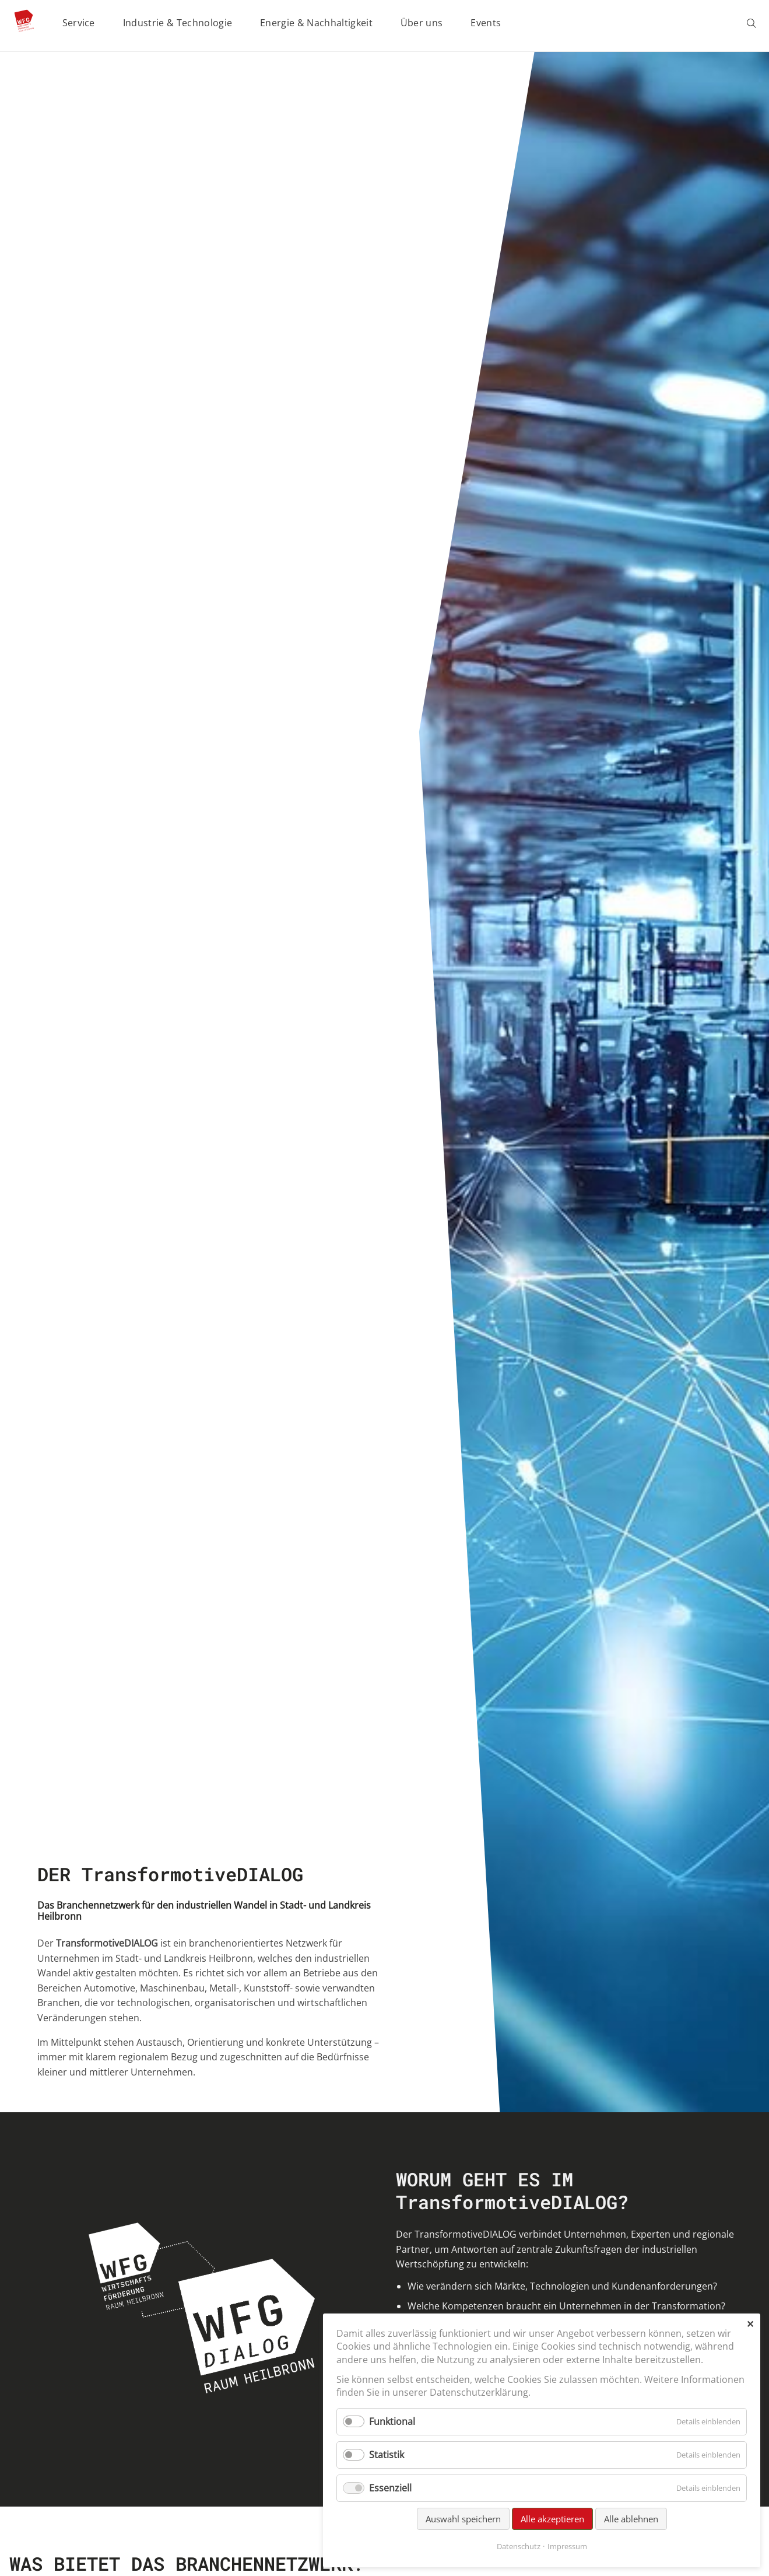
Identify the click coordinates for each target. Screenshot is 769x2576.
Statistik (386, 2454)
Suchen (753, 23)
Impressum (567, 2546)
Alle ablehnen (631, 2519)
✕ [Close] (750, 2324)
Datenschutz (518, 2546)
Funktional (392, 2421)
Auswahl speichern (463, 2519)
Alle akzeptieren (552, 2519)
